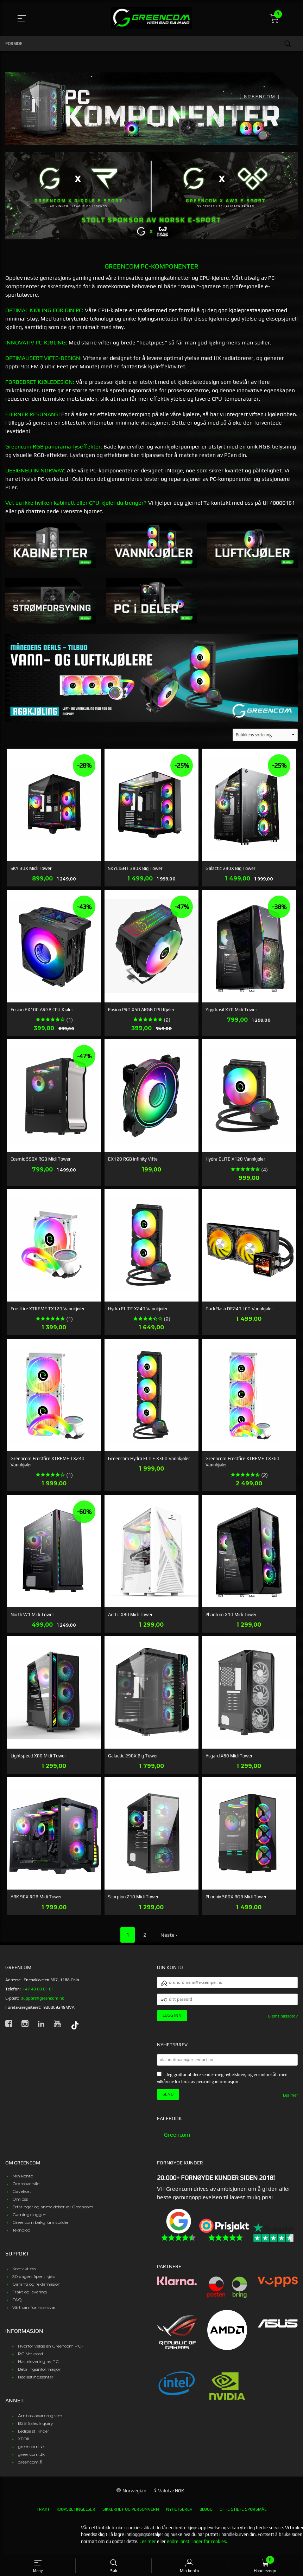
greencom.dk (31, 2458)
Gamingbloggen (29, 2219)
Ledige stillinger (33, 2435)
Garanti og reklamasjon (36, 2288)
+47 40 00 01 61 (38, 1989)
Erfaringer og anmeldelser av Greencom (52, 2211)
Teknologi (22, 2234)
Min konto (22, 2180)
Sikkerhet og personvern (130, 2513)
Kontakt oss (24, 2273)
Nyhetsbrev (179, 2513)
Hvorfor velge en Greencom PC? (50, 2350)
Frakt (43, 2513)
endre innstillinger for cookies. (197, 2546)
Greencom (177, 2139)
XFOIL (24, 2443)
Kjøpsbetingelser (76, 2513)
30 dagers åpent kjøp (33, 2281)
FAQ (17, 2304)
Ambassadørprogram (40, 2420)
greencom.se (31, 2451)
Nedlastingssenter (35, 2381)
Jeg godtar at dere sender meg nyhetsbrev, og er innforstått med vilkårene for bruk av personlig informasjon (222, 2083)
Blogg (206, 2513)
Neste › (169, 1934)
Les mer (290, 2099)
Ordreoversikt (26, 2188)
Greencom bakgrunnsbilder (40, 2226)
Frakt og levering (29, 2296)
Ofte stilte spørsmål (243, 2513)
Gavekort (21, 2196)
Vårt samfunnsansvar (34, 2311)
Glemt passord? (283, 2019)
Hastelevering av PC (38, 2366)
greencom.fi (30, 2466)
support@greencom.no (42, 1998)
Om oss (20, 2203)
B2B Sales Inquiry (35, 2427)
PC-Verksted (30, 2358)
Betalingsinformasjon (40, 2373)
